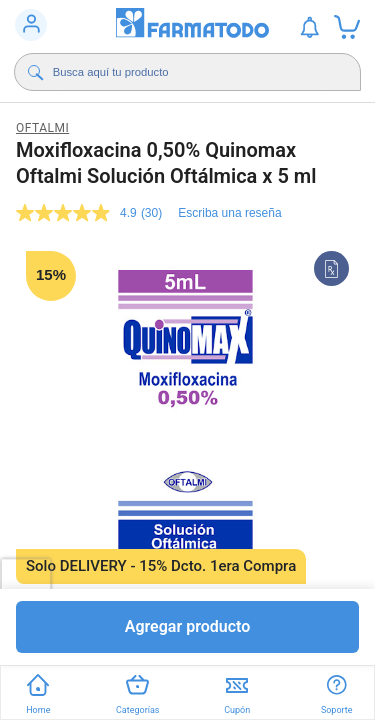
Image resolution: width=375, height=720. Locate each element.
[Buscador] (192, 72)
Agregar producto (188, 626)
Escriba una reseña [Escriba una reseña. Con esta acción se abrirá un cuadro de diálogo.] (229, 213)
